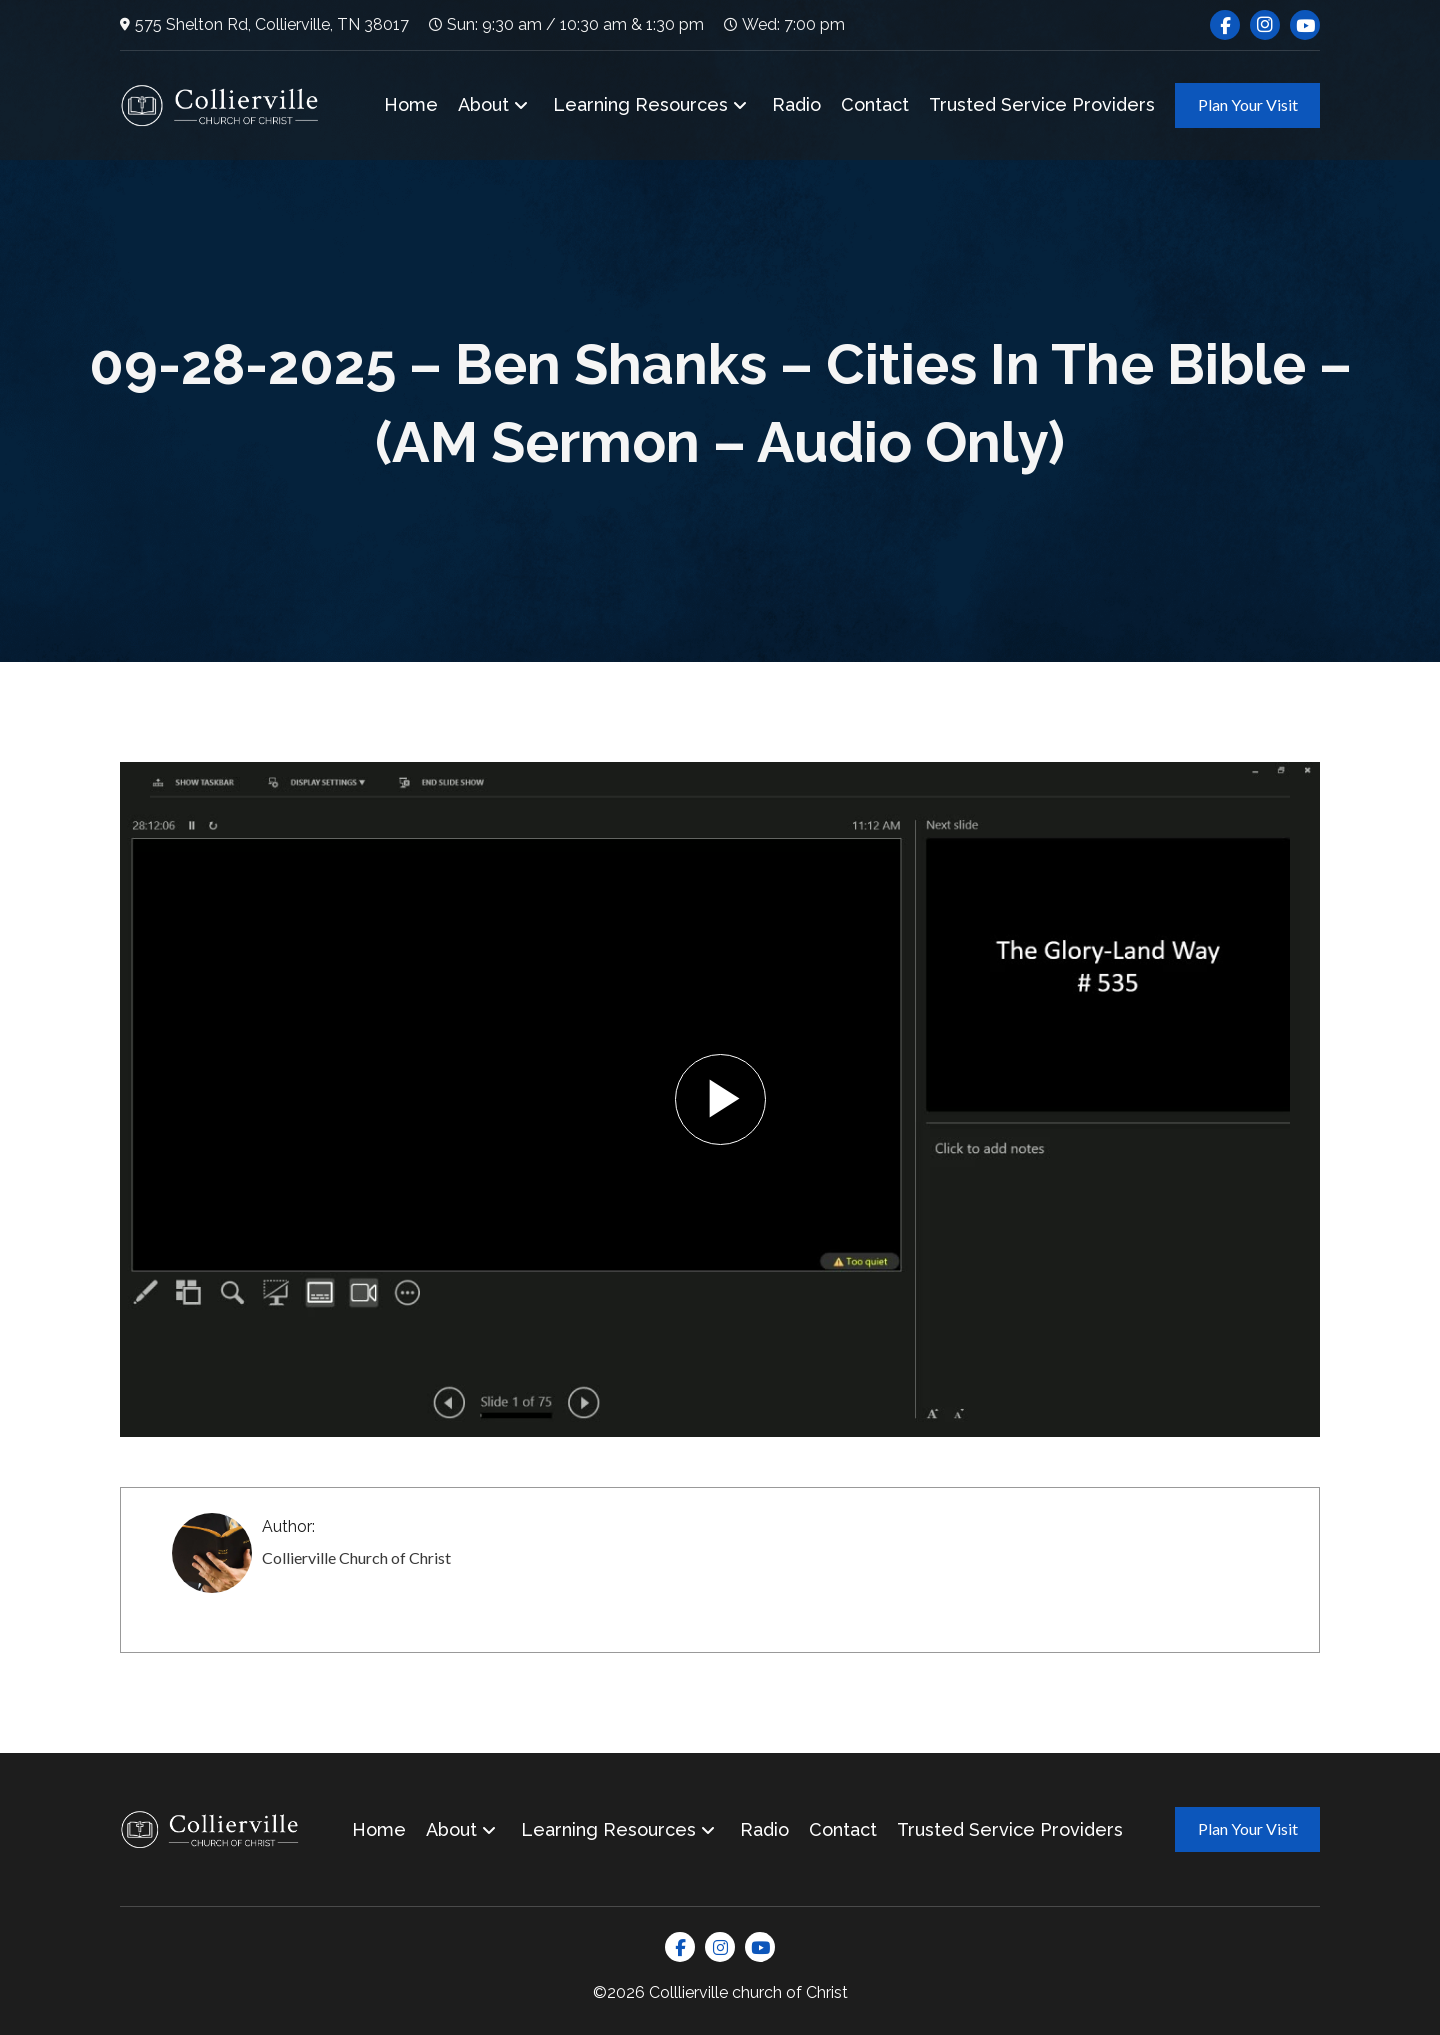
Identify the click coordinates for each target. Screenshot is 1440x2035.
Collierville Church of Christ (356, 1557)
